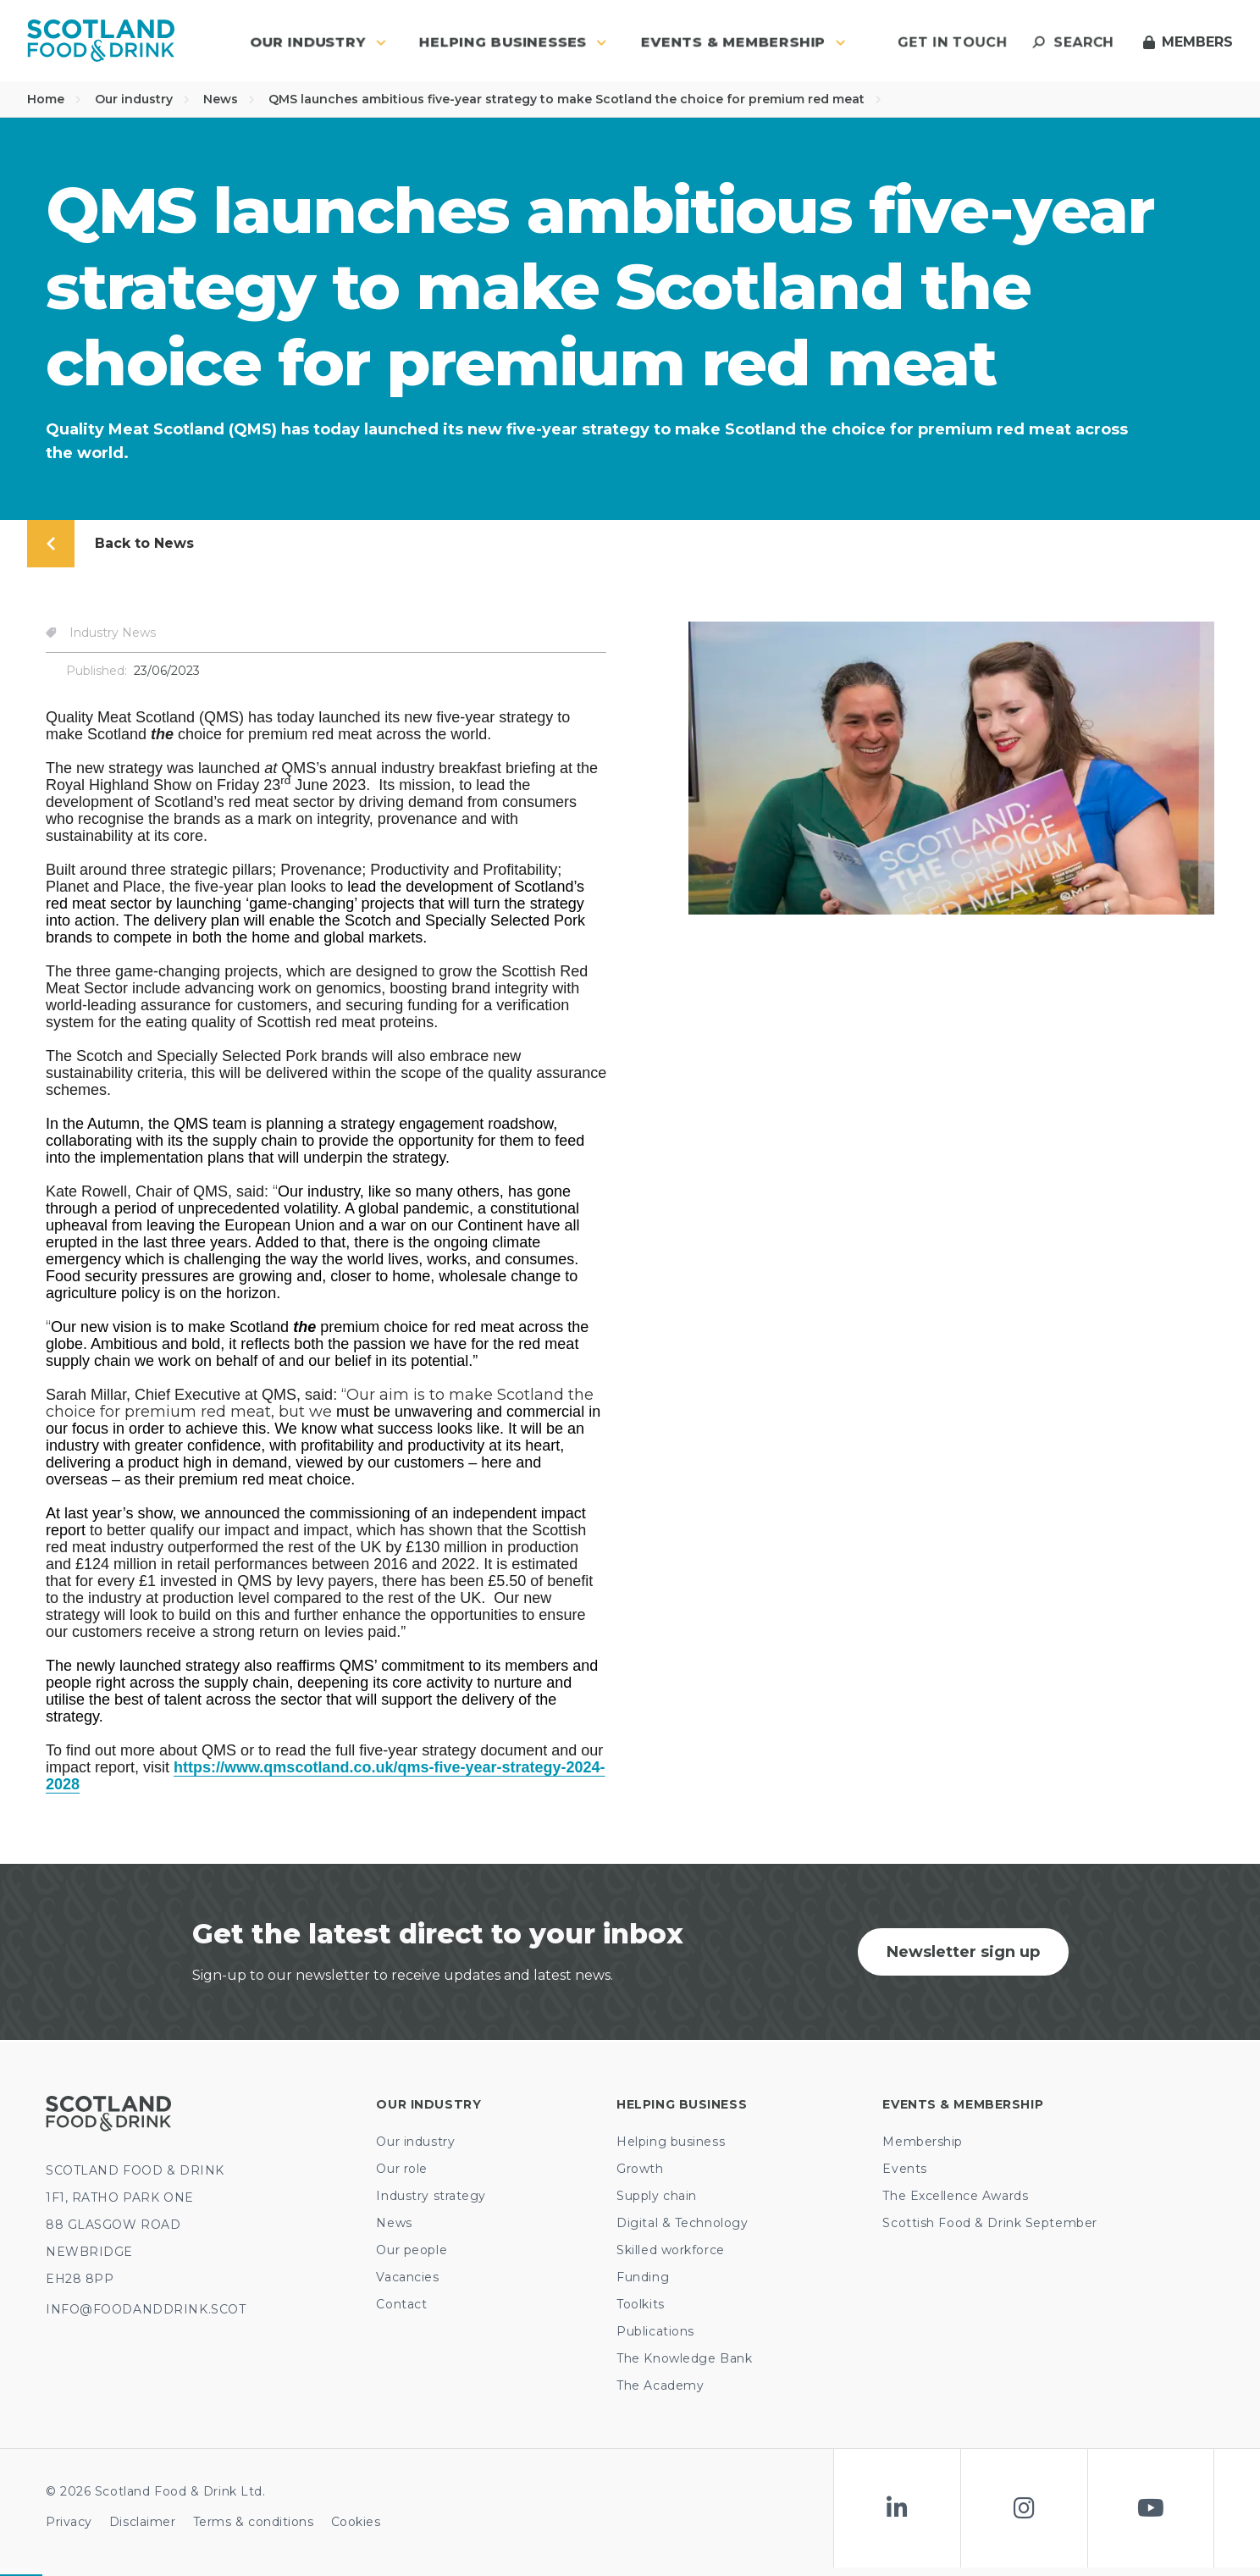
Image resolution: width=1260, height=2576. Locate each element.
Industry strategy (431, 2195)
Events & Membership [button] (743, 42)
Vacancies (407, 2277)
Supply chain (656, 2195)
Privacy (69, 2521)
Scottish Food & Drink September (989, 2223)
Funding (642, 2277)
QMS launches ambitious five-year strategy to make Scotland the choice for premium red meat (574, 99)
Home (54, 99)
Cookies (356, 2521)
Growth (639, 2168)
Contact (401, 2304)
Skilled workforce (670, 2250)
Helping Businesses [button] (513, 42)
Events (904, 2168)
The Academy (660, 2385)
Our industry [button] (318, 42)
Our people (411, 2250)
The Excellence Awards (955, 2195)
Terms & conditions (253, 2521)
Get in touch (952, 42)
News (229, 99)
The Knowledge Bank (684, 2358)
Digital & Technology (682, 2223)
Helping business (670, 2141)
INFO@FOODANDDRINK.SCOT (146, 2309)
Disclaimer (142, 2521)
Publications (655, 2331)
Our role (401, 2168)
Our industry (142, 99)
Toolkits (640, 2304)
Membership (922, 2141)
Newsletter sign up (963, 1952)
